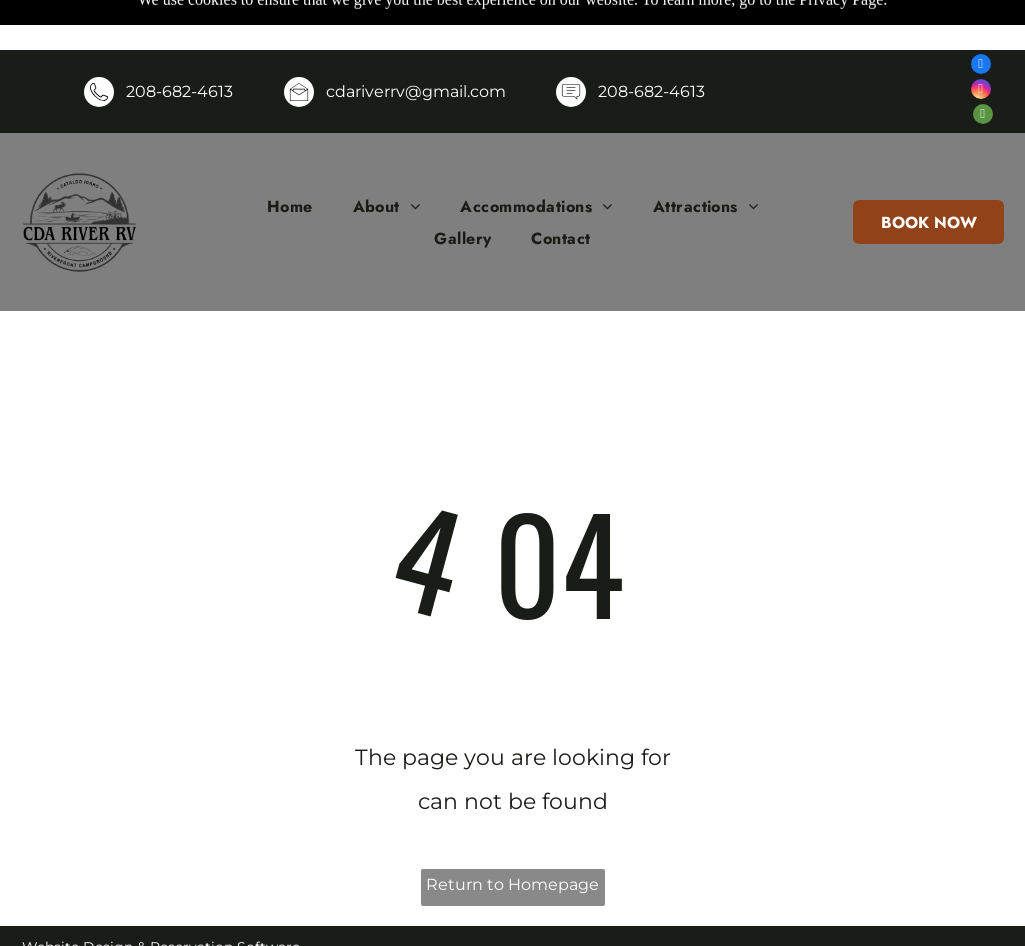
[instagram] (981, 41)
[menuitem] (290, 156)
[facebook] (981, 16)
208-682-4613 (179, 41)
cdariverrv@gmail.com (416, 41)
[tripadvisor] (983, 66)
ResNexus (171, 925)
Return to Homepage (512, 834)
